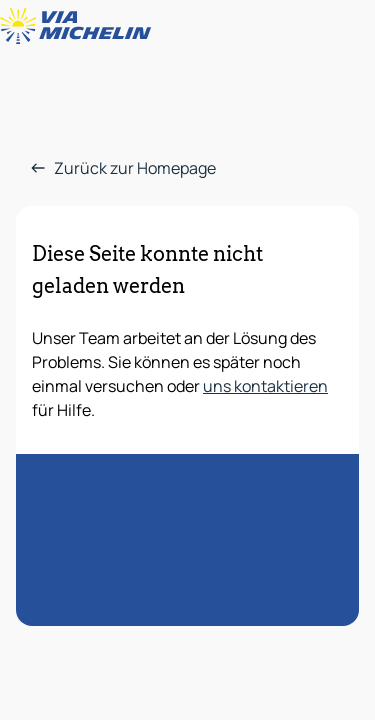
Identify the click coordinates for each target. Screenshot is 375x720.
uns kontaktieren (265, 386)
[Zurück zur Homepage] (80, 26)
